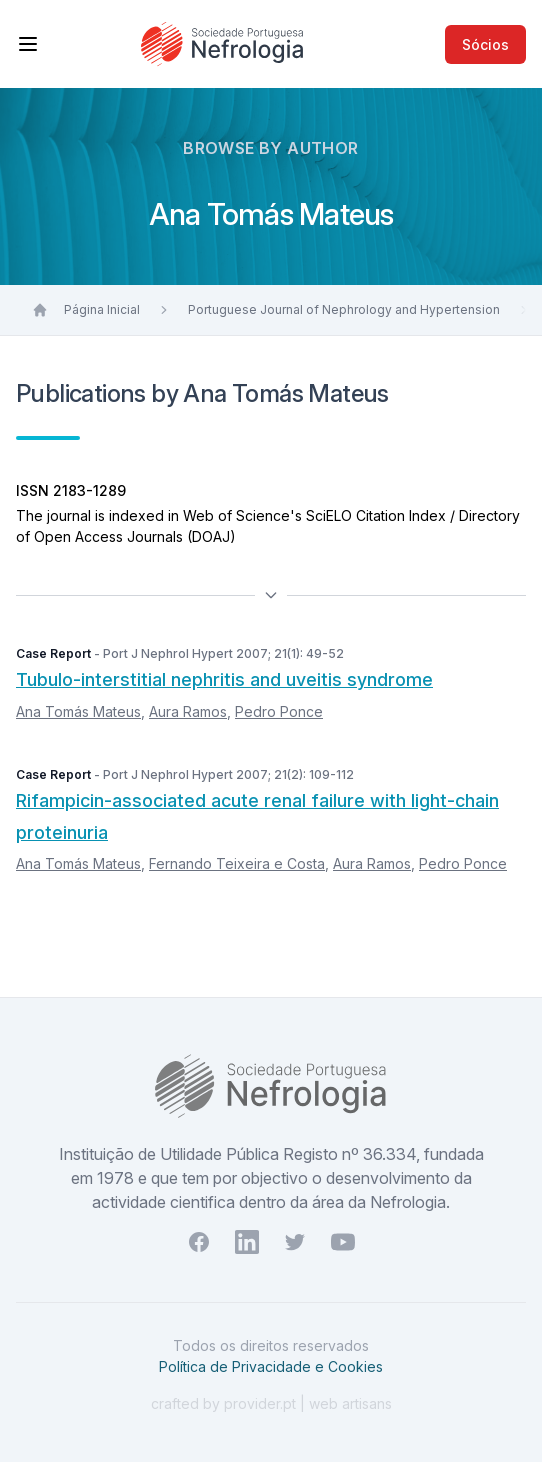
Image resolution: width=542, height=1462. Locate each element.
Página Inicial (102, 309)
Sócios (485, 44)
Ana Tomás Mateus (78, 711)
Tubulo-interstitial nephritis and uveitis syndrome (224, 679)
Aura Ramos (188, 711)
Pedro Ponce (279, 711)
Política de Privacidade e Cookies (271, 1366)
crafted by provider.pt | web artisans (271, 1403)
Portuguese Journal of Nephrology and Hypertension (344, 309)
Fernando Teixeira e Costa (237, 863)
